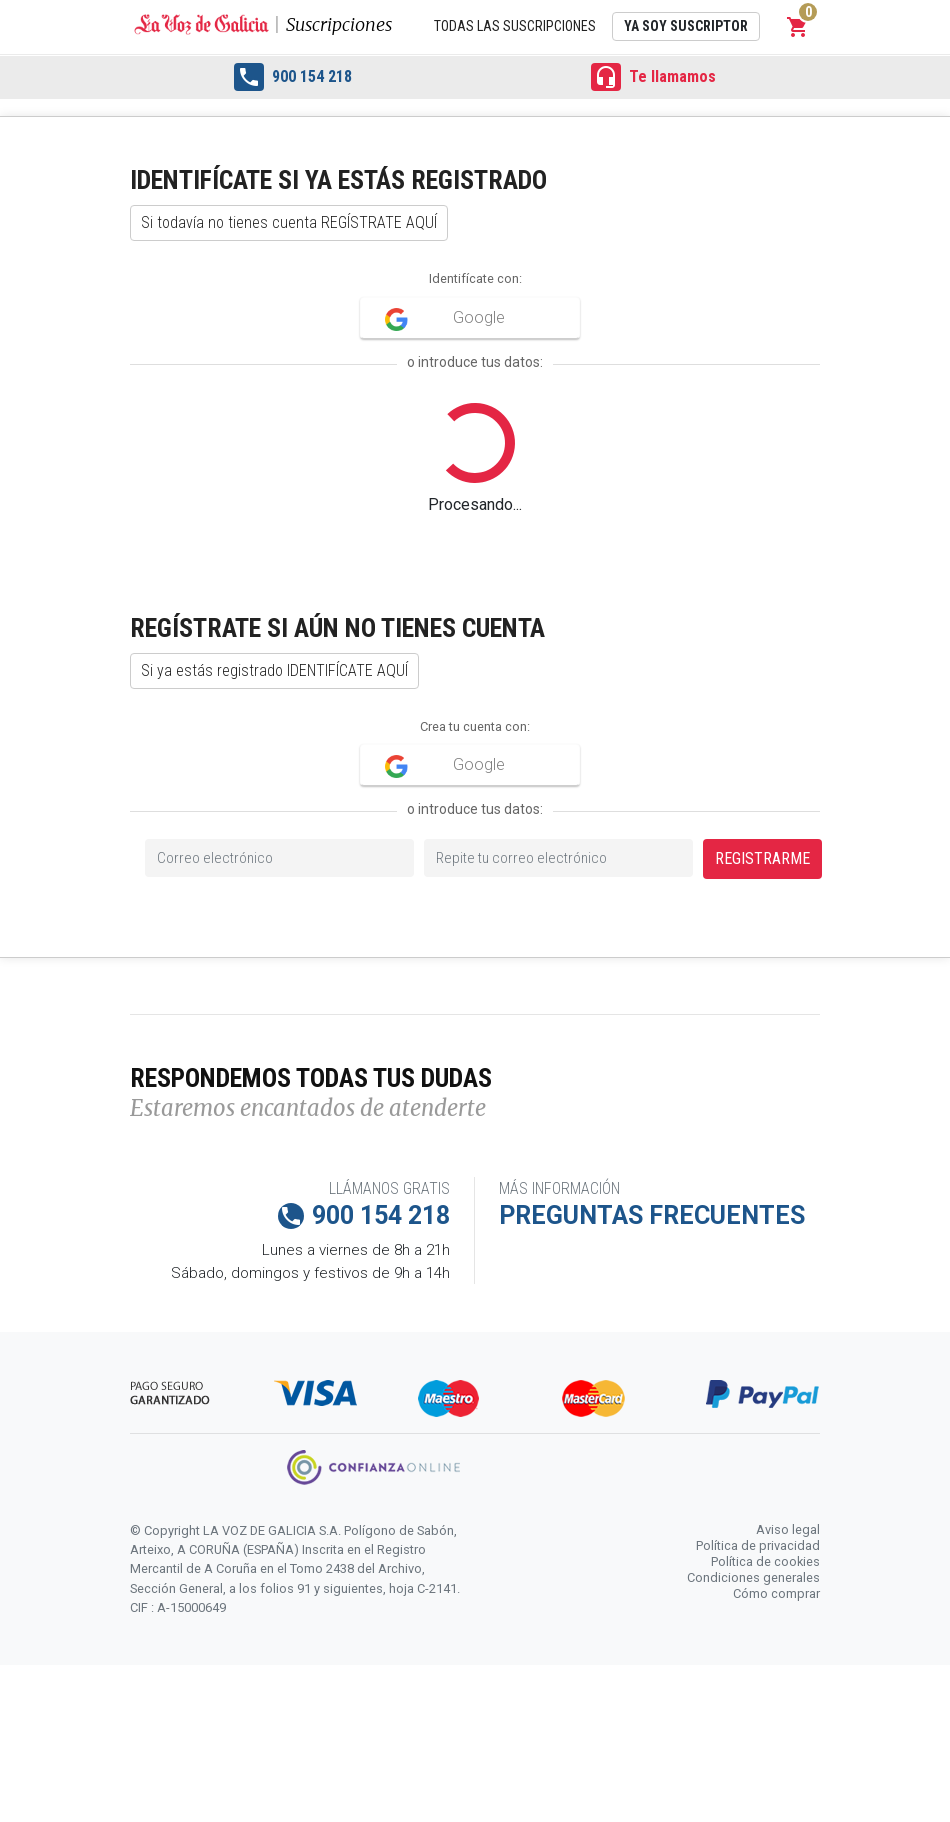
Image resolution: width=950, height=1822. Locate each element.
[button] (798, 27)
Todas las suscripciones (515, 26)
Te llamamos (653, 77)
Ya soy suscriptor (686, 26)
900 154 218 (293, 77)
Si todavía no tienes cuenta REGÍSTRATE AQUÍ (289, 222)
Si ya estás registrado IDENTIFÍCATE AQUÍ (274, 670)
